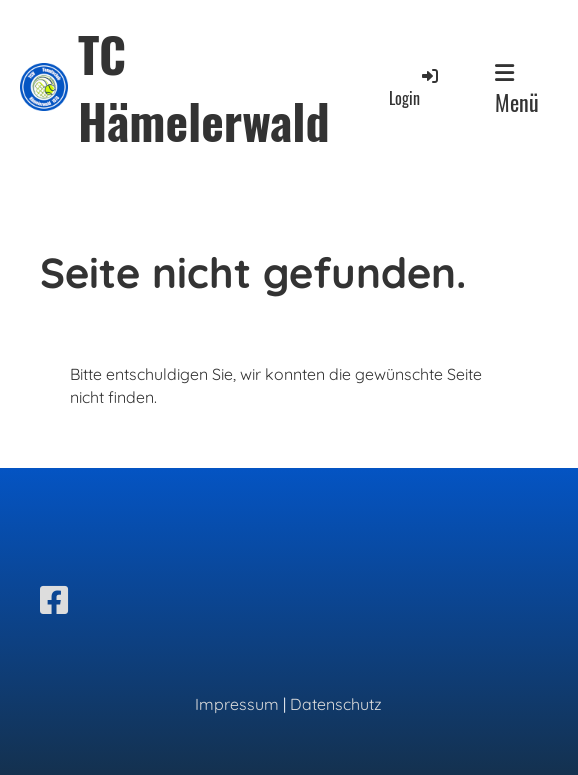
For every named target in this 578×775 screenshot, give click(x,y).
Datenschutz (336, 704)
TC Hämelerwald (204, 87)
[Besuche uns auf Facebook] (54, 600)
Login (415, 87)
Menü (517, 90)
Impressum (237, 704)
